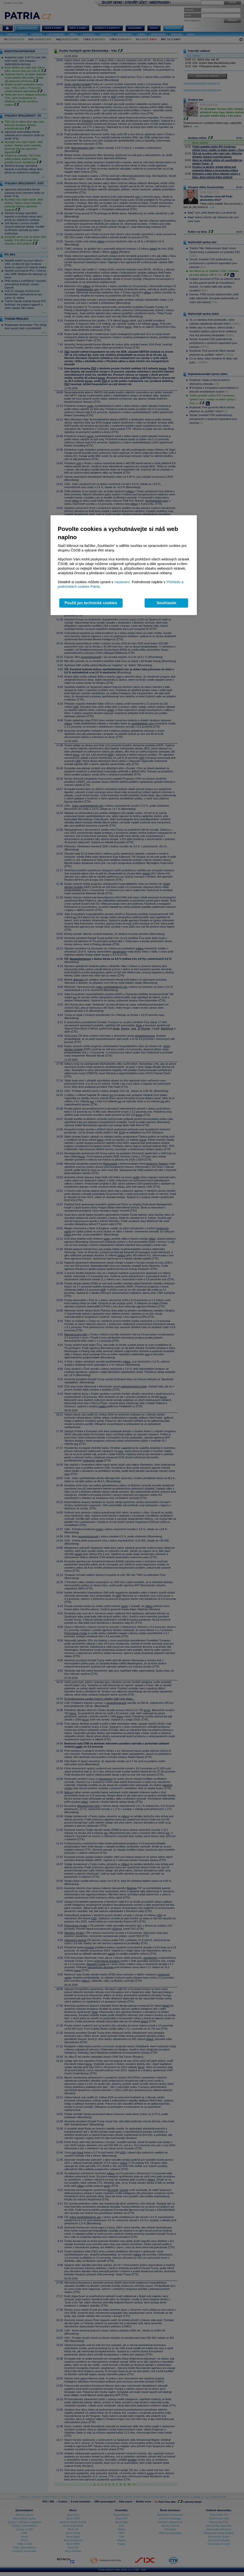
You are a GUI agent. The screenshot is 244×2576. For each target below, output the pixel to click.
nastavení (121, 582)
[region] (124, 565)
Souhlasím (166, 603)
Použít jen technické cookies (91, 603)
